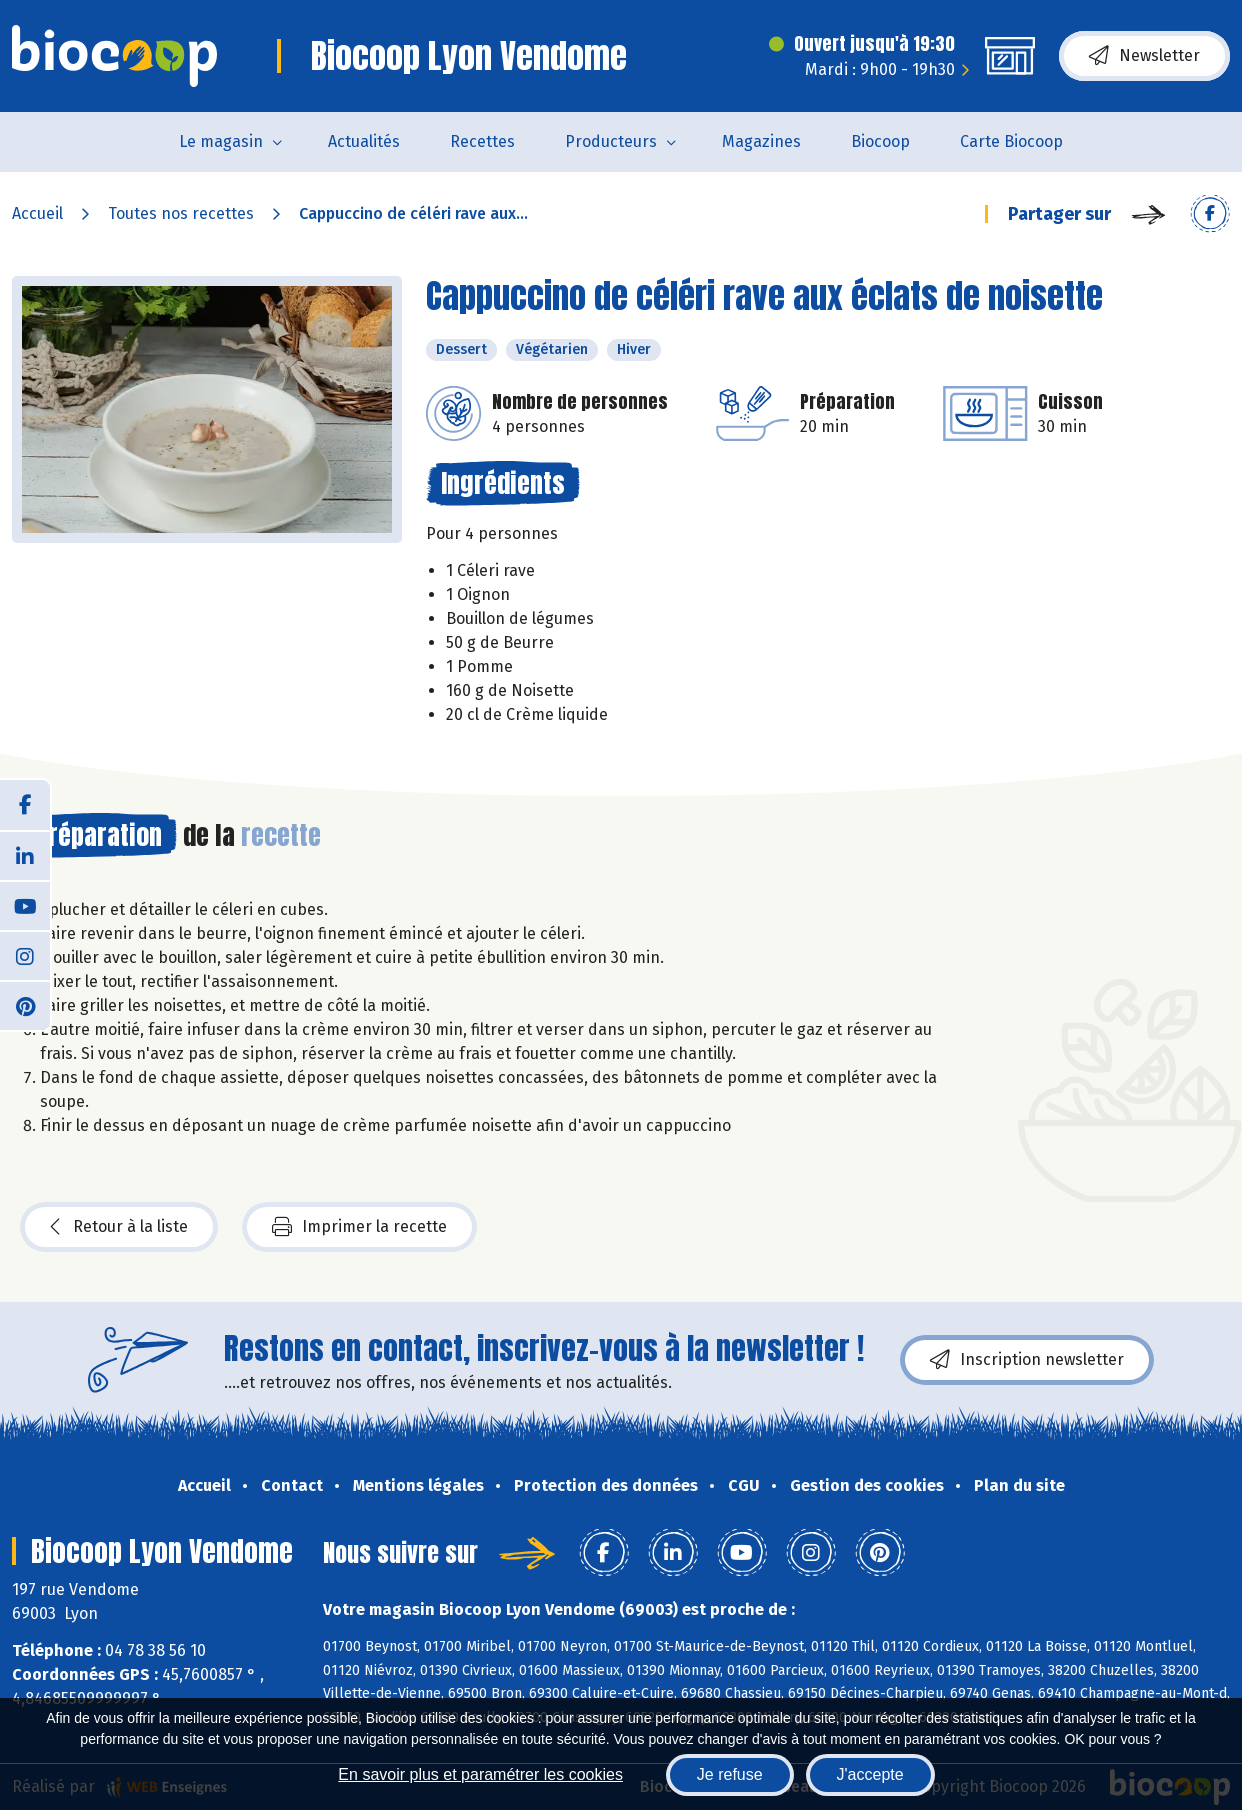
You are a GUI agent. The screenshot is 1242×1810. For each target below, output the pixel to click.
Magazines (761, 141)
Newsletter (1144, 56)
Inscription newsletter (1027, 1360)
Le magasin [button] (221, 141)
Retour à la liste (119, 1227)
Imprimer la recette (359, 1227)
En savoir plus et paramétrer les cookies (480, 1774)
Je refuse (730, 1774)
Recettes (482, 141)
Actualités (364, 141)
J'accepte (870, 1774)
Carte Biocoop (1011, 141)
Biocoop (880, 141)
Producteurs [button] (611, 141)
